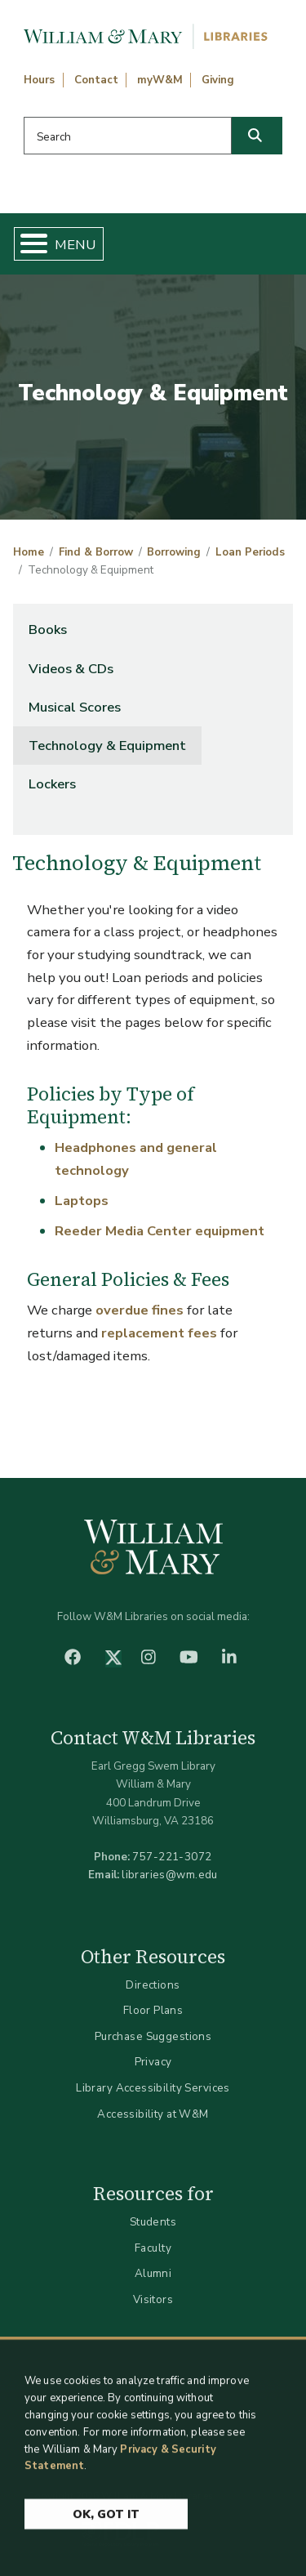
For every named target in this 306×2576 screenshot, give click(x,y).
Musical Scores (75, 707)
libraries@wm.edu (170, 1874)
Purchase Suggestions (153, 2036)
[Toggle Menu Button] (27, 244)
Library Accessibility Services (153, 2088)
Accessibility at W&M (152, 2114)
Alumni (153, 2273)
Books (48, 629)
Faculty (153, 2248)
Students (153, 2222)
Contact (96, 80)
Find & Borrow (96, 552)
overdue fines (139, 1310)
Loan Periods (250, 552)
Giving (218, 80)
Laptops (82, 1200)
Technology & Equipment (107, 745)
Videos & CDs (71, 668)
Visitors (153, 2299)
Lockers (52, 784)
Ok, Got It (106, 2522)
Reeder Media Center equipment (159, 1230)
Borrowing (174, 552)
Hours (39, 80)
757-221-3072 (171, 1856)
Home (28, 552)
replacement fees (159, 1333)
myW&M (160, 80)
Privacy (153, 2061)
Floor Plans (153, 2010)
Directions (153, 1985)
